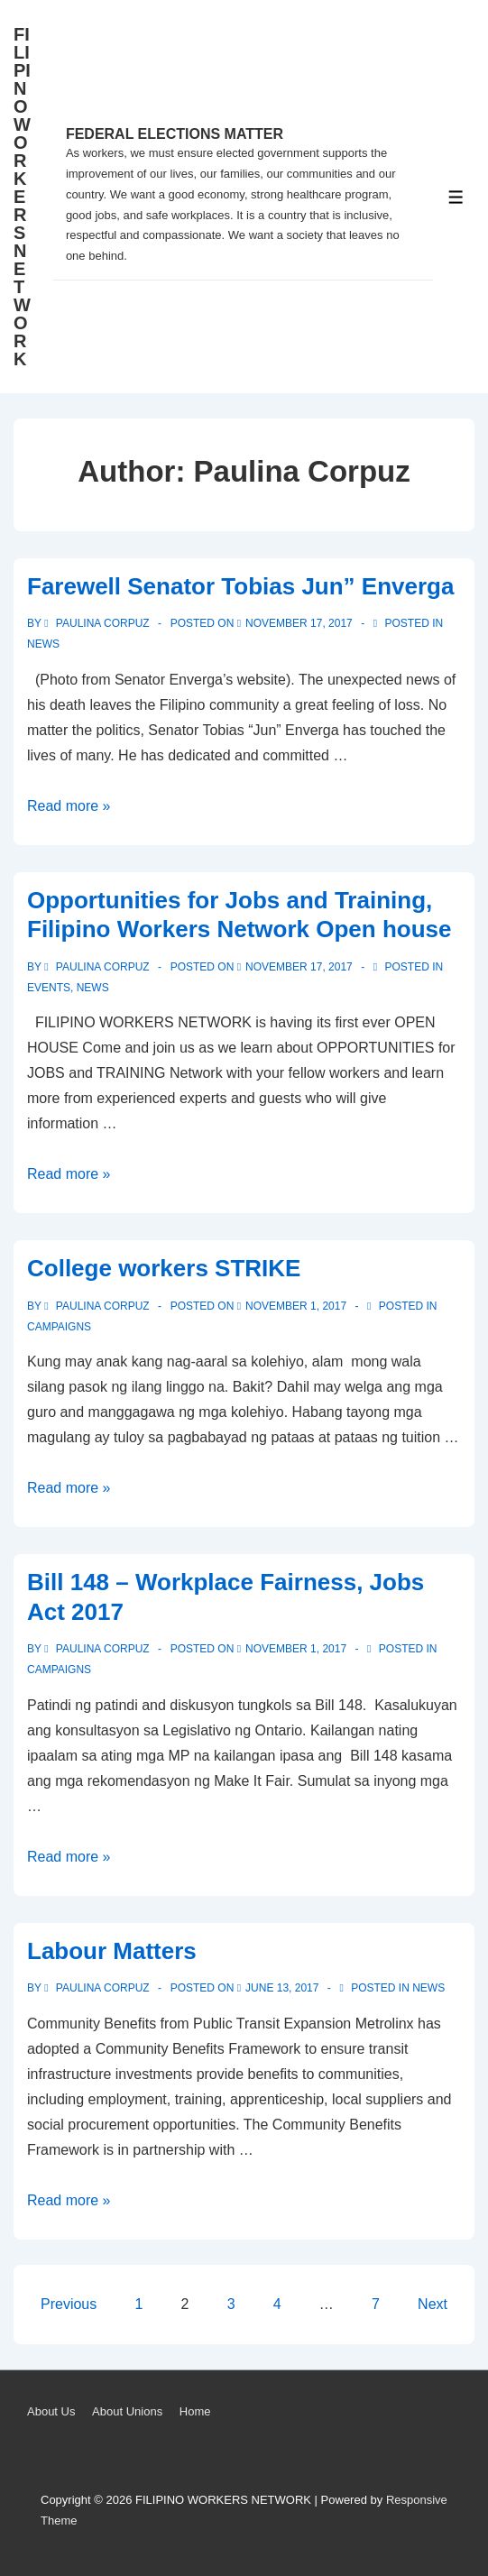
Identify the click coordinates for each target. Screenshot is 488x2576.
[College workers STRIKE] (295, 1306)
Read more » (69, 806)
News (43, 644)
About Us (51, 2411)
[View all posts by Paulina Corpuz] (98, 623)
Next (432, 2304)
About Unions (127, 2411)
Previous (69, 2304)
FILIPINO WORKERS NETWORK (22, 196)
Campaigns (59, 1326)
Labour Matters (112, 1950)
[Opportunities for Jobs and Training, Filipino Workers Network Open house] (299, 967)
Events (48, 987)
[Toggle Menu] (456, 197)
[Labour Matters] (281, 1988)
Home (195, 2411)
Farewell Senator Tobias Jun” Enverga (240, 586)
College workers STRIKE (163, 1268)
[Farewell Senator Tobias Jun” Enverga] (299, 623)
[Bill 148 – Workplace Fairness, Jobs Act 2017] (295, 1648)
